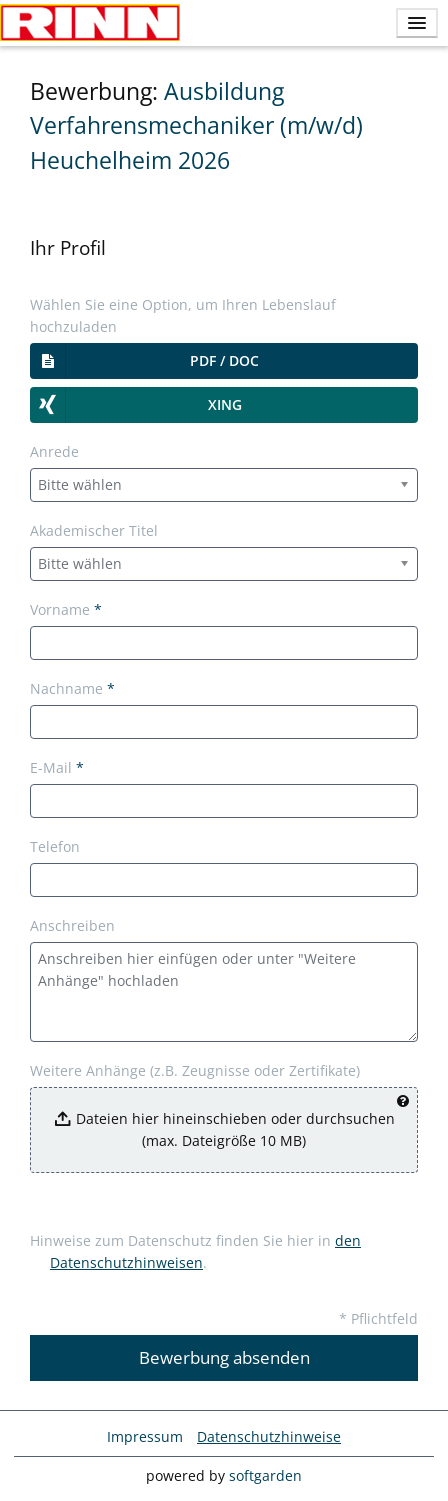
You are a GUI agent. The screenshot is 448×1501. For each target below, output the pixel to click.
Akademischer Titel (94, 530)
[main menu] (417, 23)
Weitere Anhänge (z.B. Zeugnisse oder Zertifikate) (195, 1070)
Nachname (72, 688)
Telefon (55, 846)
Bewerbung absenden (224, 1357)
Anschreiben (72, 925)
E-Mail (57, 767)
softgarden (265, 1475)
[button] (224, 361)
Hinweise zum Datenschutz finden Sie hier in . (195, 1251)
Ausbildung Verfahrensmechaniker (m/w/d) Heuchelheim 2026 (196, 125)
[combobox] (224, 485)
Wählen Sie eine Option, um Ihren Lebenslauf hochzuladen (183, 315)
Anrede (54, 451)
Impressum (145, 1436)
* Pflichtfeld (378, 1318)
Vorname (66, 609)
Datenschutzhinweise (269, 1436)
